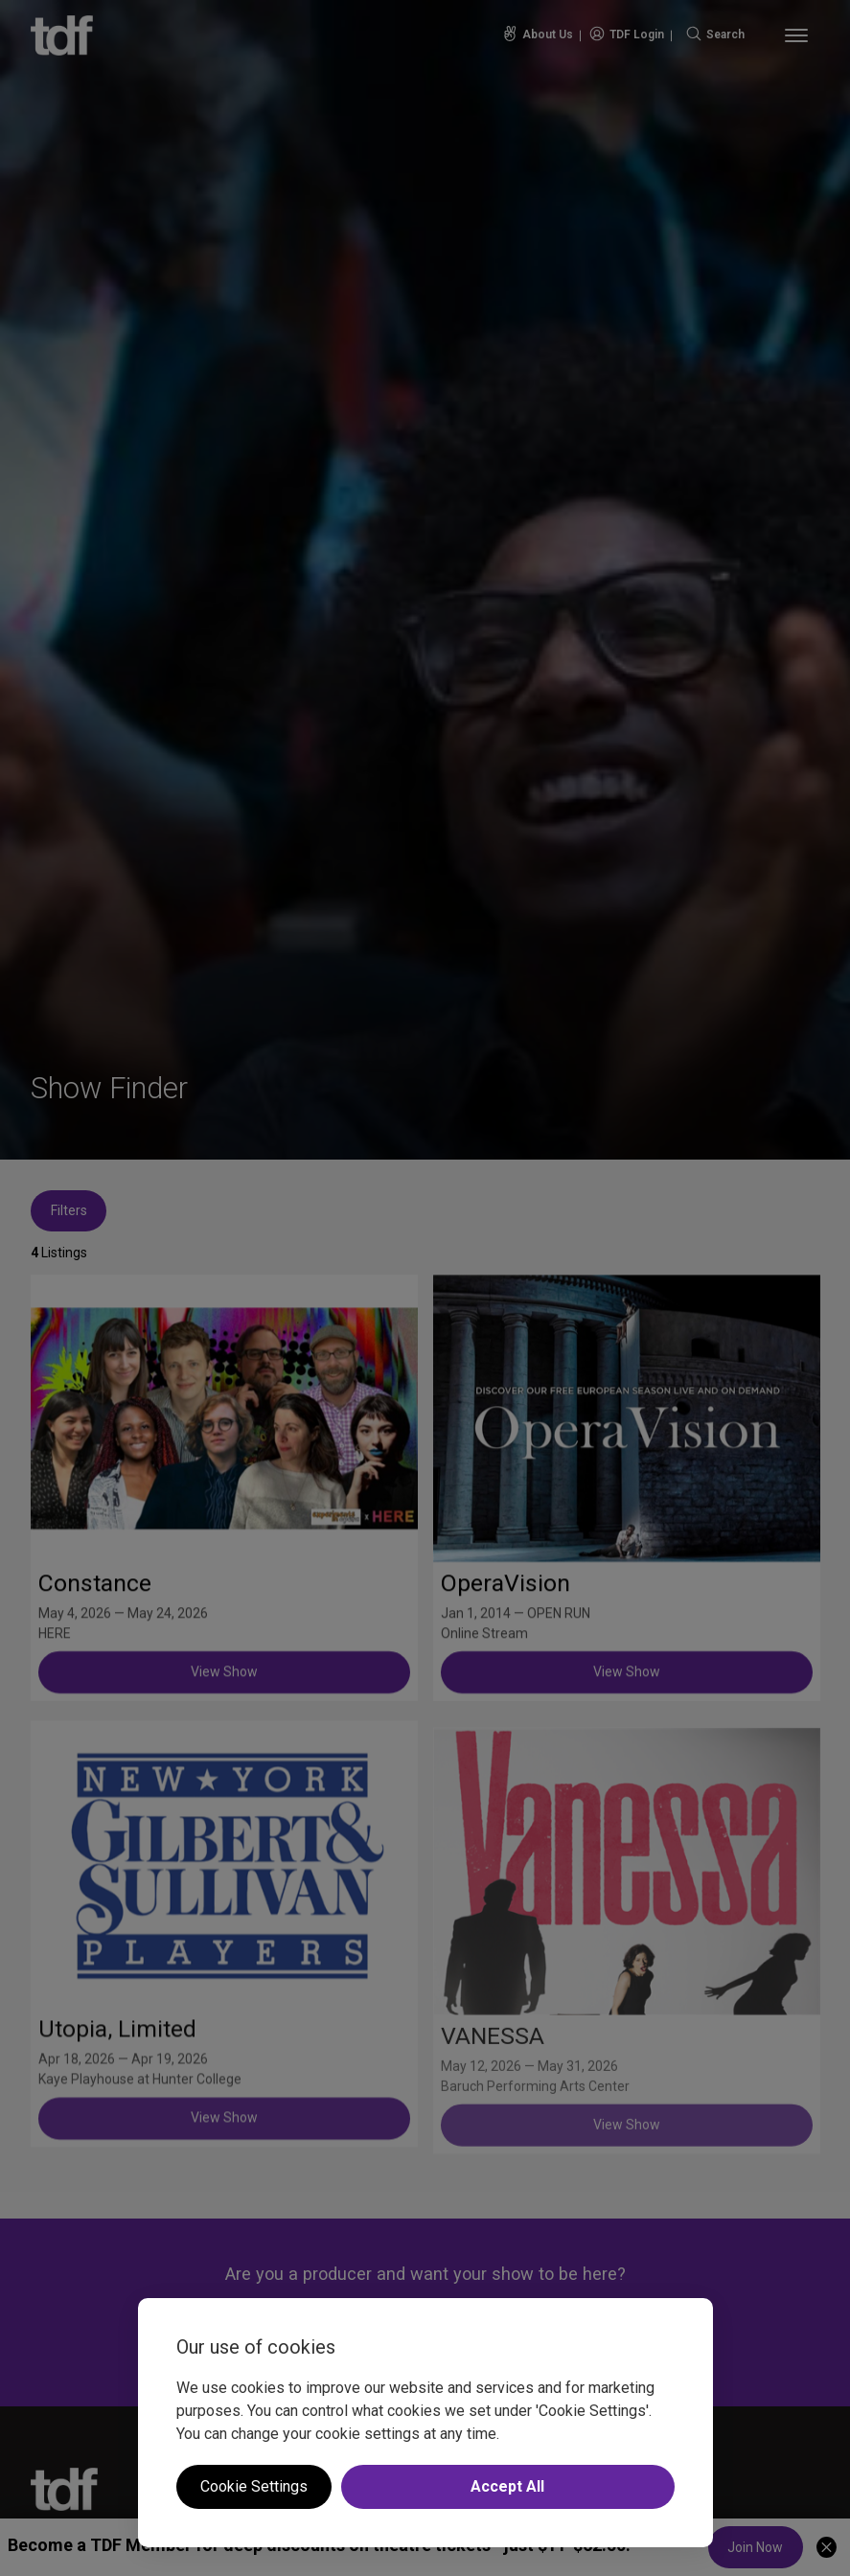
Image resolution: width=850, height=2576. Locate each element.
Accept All (507, 2486)
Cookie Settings (254, 2486)
